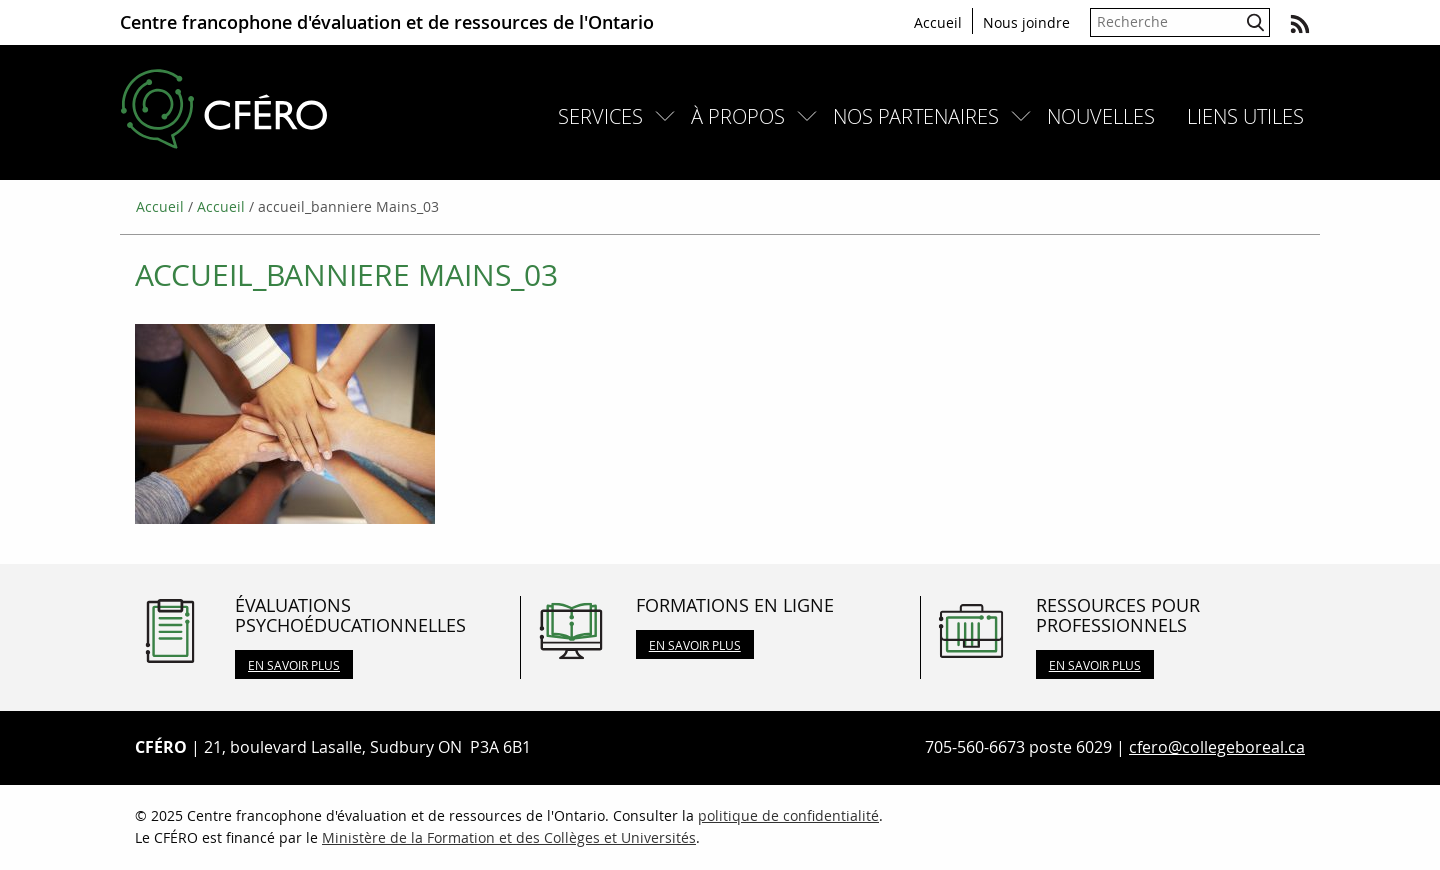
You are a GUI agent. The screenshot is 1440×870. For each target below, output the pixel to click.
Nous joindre (1026, 22)
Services (600, 116)
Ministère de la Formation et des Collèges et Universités (509, 837)
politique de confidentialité (788, 815)
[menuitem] (608, 116)
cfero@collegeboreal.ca (1217, 747)
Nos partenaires (916, 116)
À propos (738, 116)
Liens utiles (1245, 116)
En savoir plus (294, 665)
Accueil (938, 22)
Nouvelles (1101, 116)
